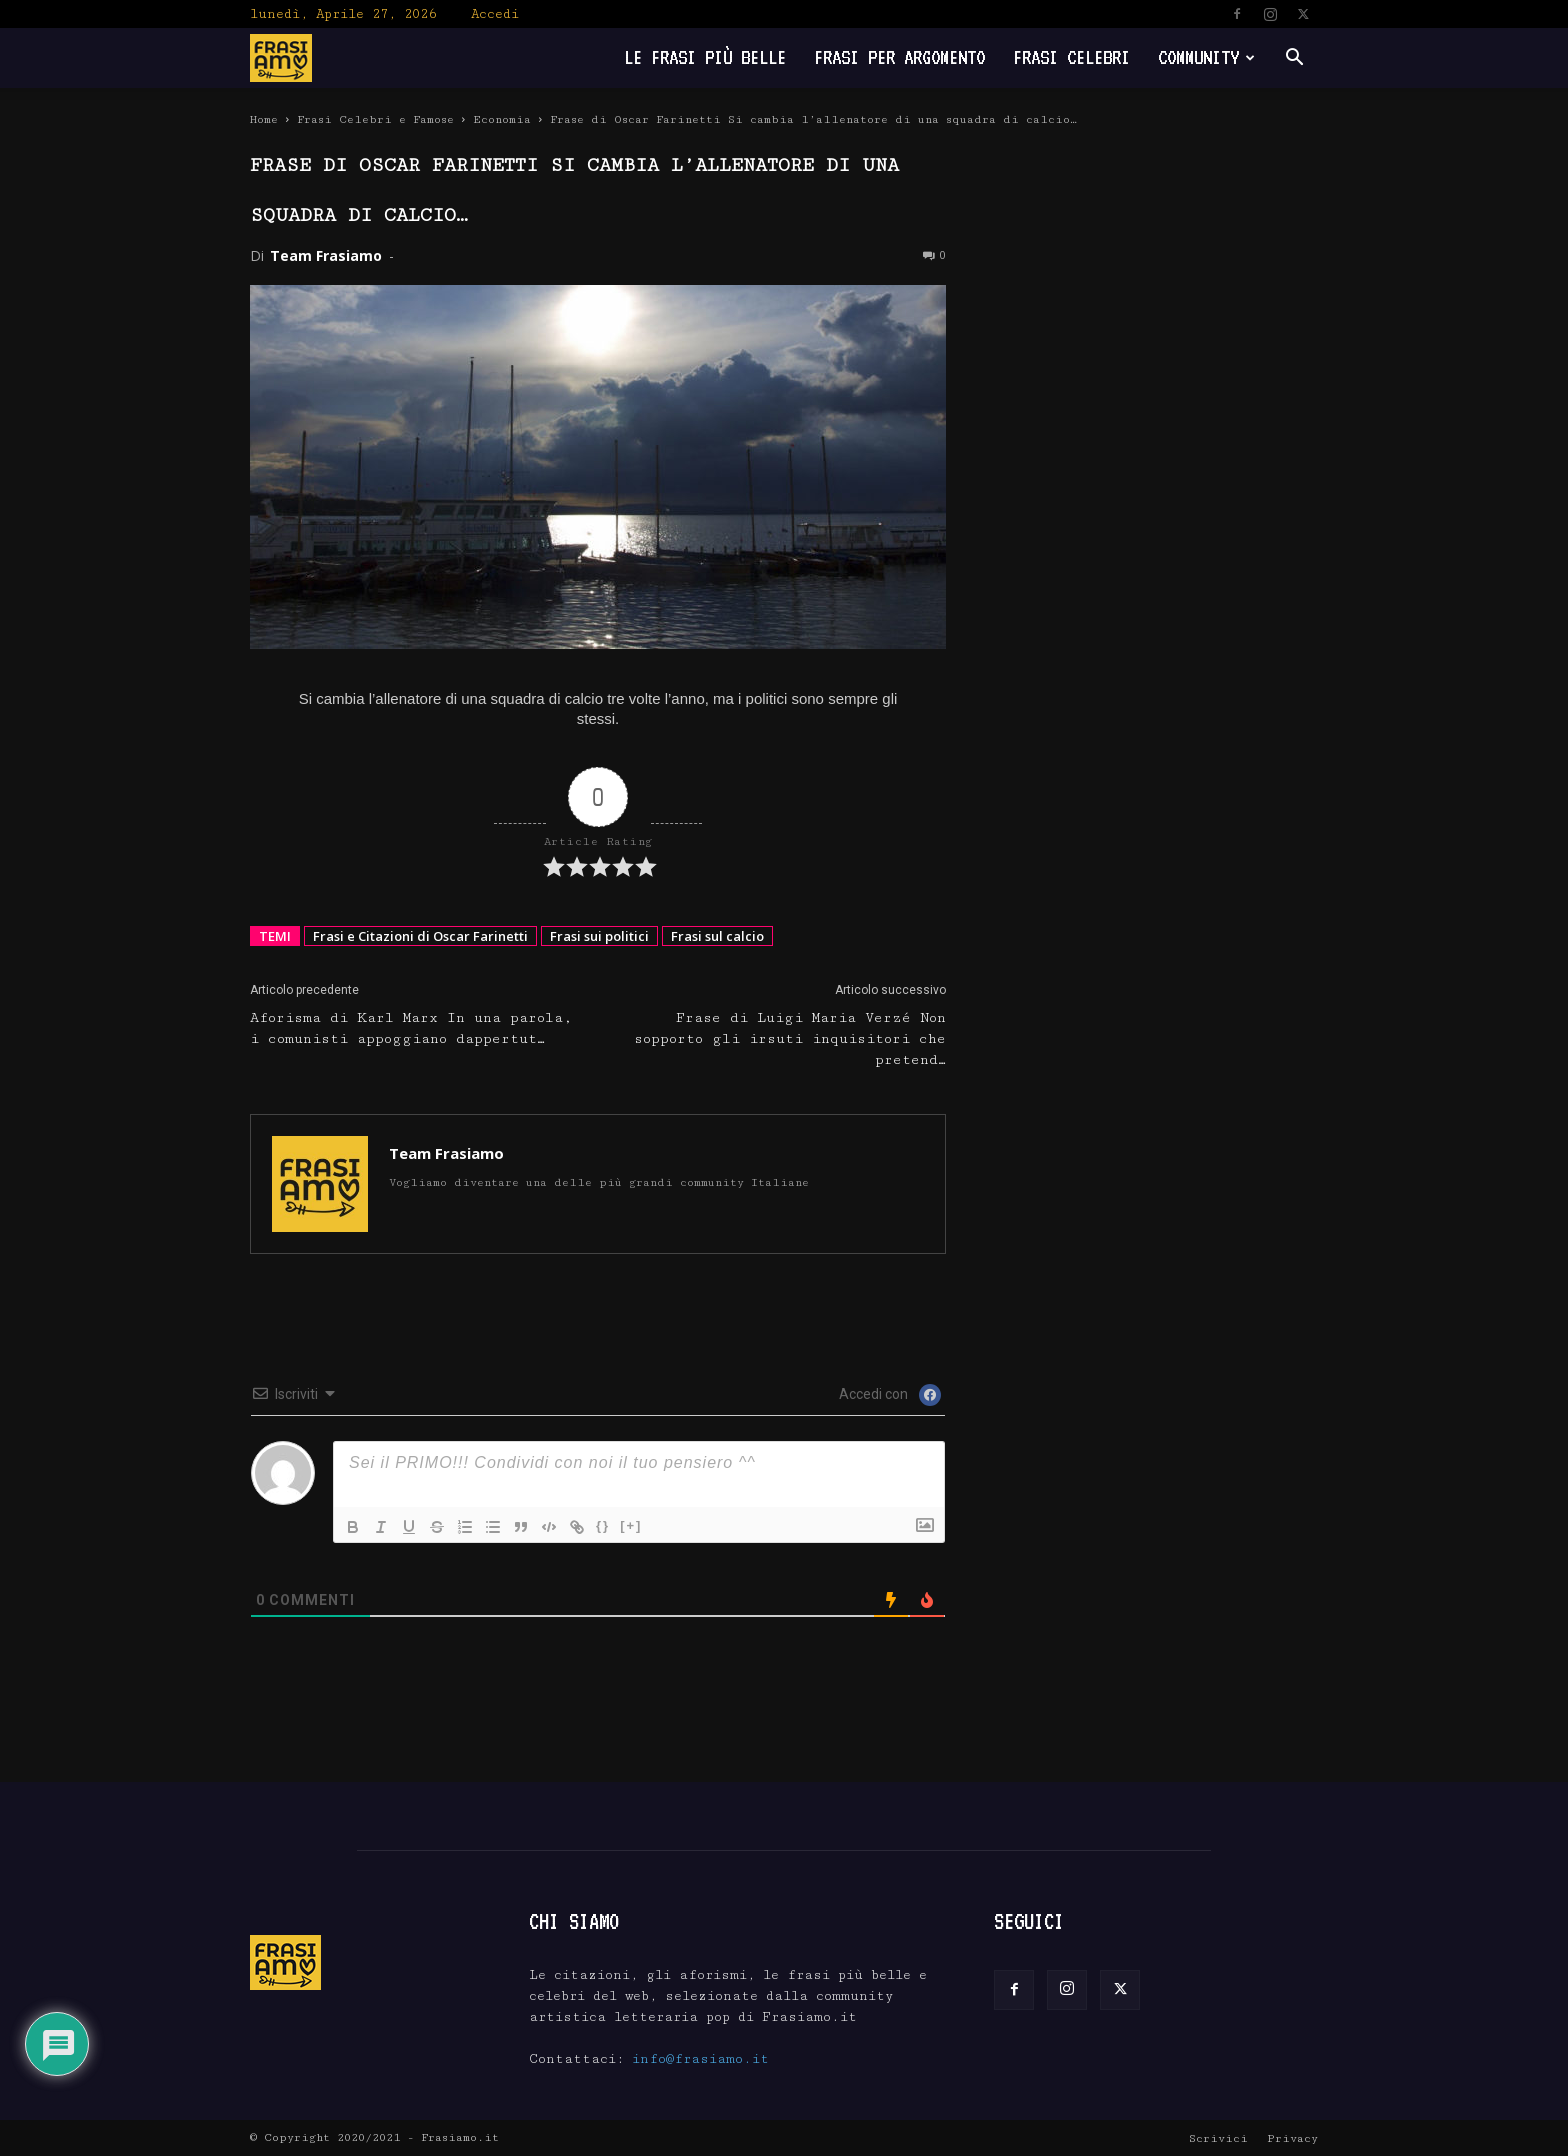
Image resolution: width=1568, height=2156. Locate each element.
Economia (502, 119)
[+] (631, 1525)
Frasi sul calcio (717, 936)
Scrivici (1218, 2138)
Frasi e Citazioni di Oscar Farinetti (420, 936)
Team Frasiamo (326, 255)
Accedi (495, 14)
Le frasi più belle (705, 57)
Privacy (1292, 2138)
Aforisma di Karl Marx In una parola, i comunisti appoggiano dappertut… (411, 1028)
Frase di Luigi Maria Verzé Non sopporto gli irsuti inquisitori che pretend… (790, 1039)
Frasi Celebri (1071, 57)
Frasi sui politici (599, 936)
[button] (1294, 59)
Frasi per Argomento (899, 57)
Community (1206, 57)
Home (264, 119)
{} (603, 1525)
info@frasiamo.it (700, 2059)
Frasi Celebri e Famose (375, 119)
